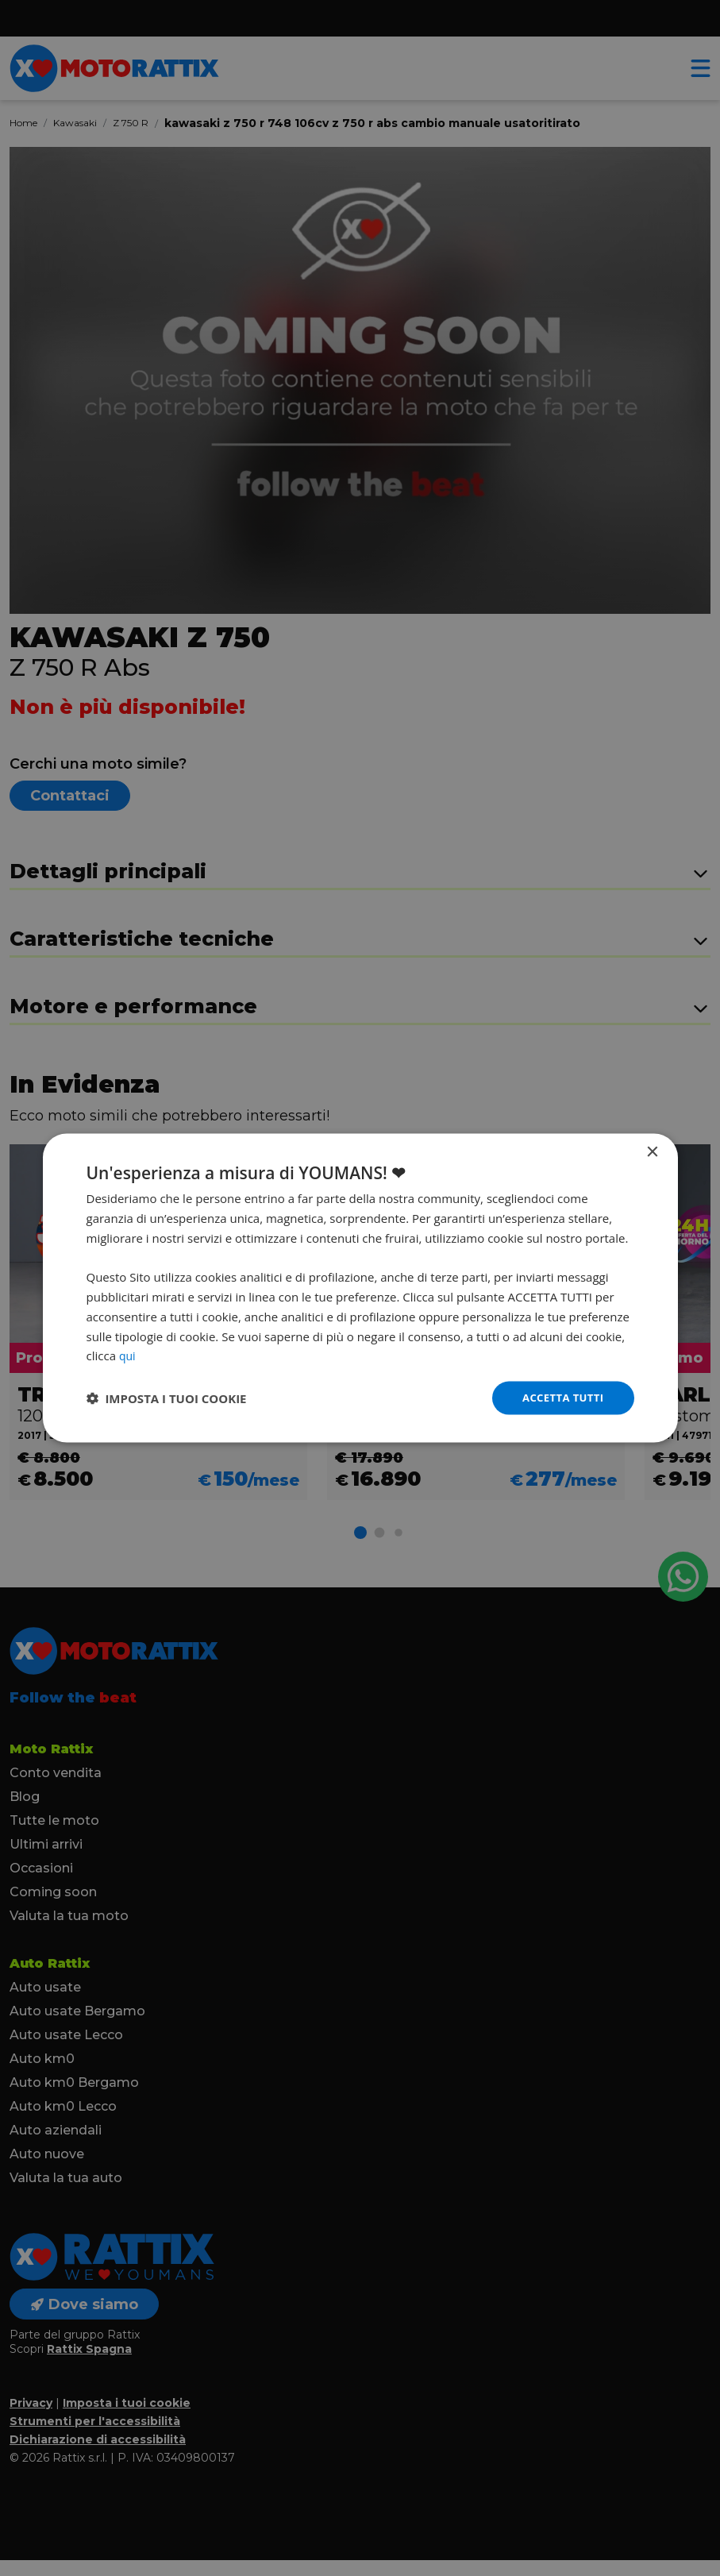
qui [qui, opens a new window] (128, 1354)
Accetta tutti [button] (560, 1397)
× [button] (652, 1151)
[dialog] (360, 1288)
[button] (167, 1398)
